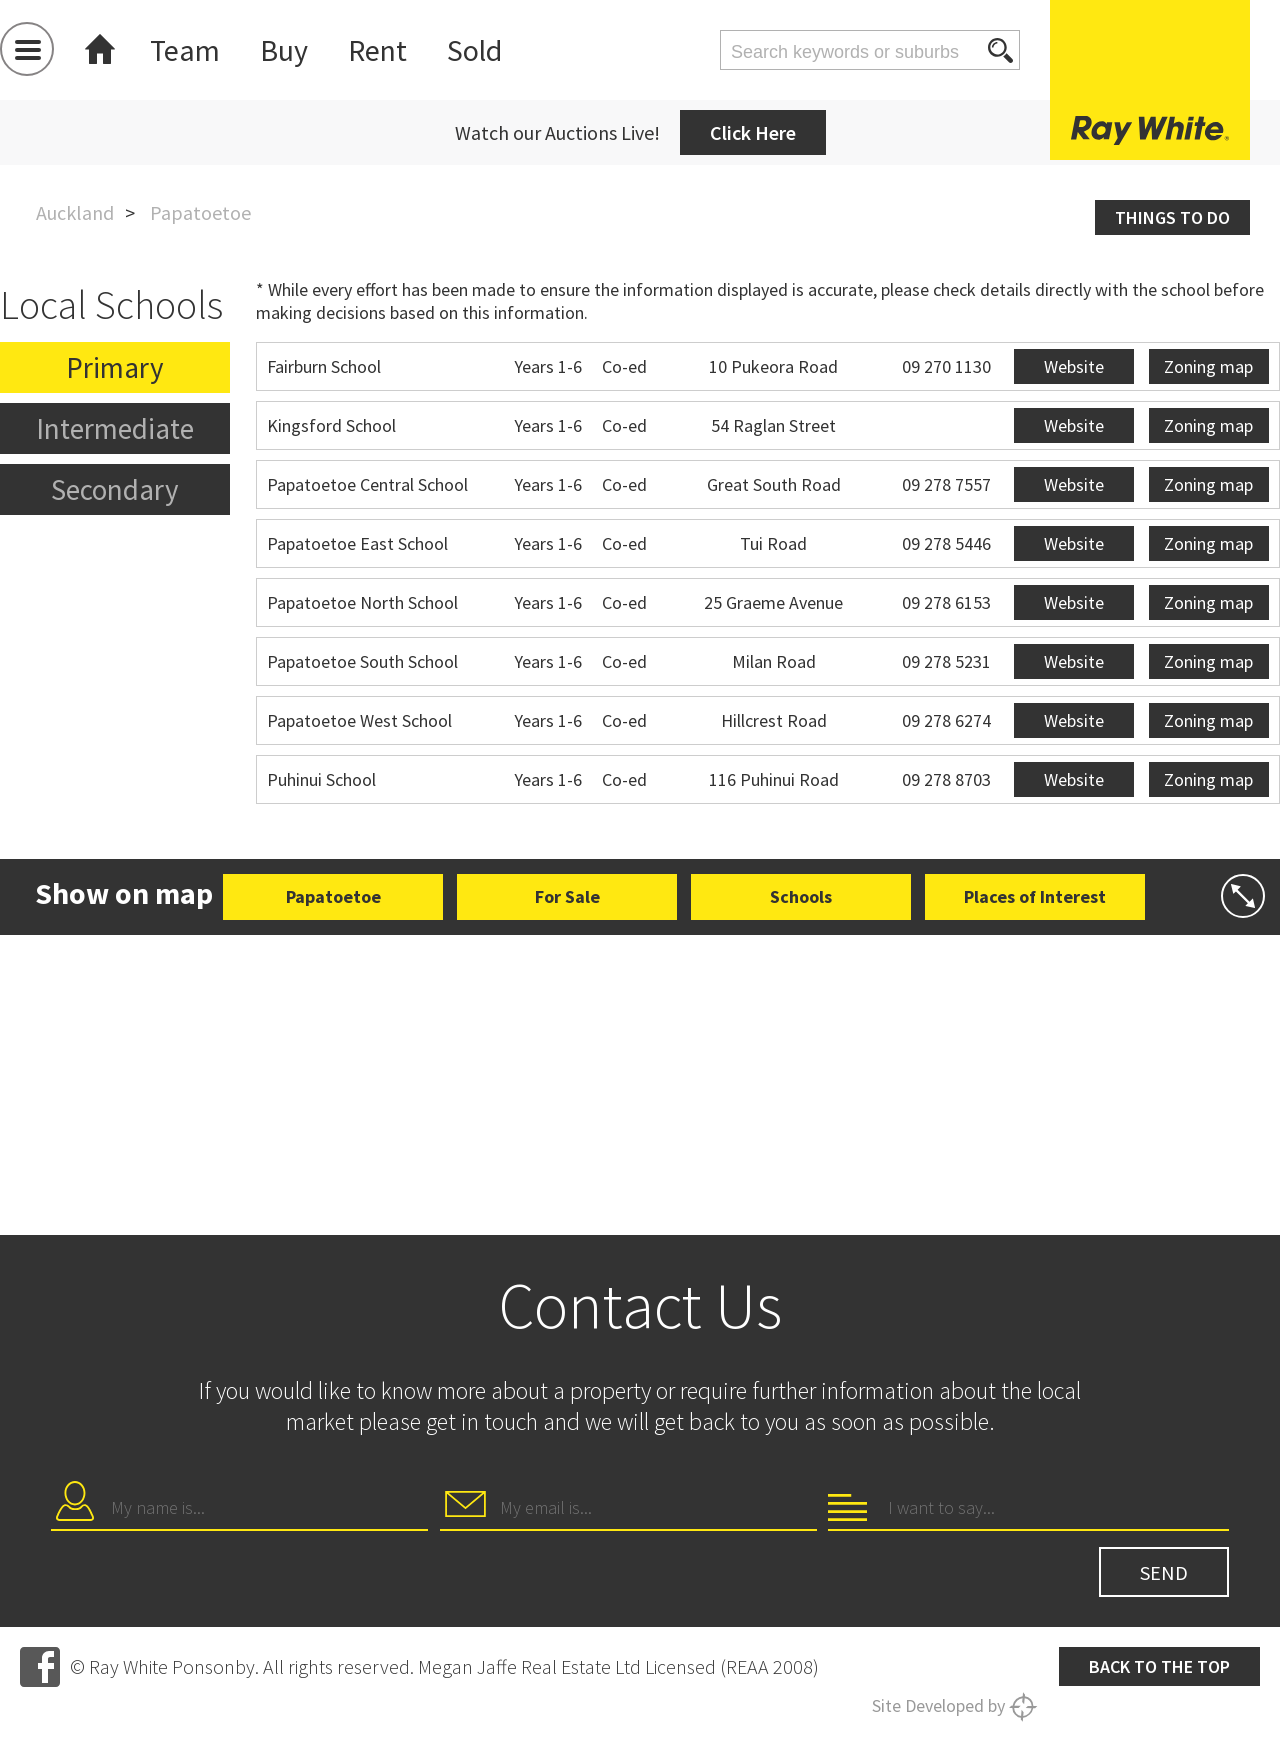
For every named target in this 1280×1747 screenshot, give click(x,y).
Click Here (753, 132)
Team (185, 50)
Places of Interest (1035, 896)
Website (1074, 366)
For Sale (567, 896)
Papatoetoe (333, 896)
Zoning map (1208, 366)
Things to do (1172, 217)
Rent (377, 50)
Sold (474, 50)
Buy (284, 50)
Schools (801, 896)
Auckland (75, 212)
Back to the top (1159, 1666)
